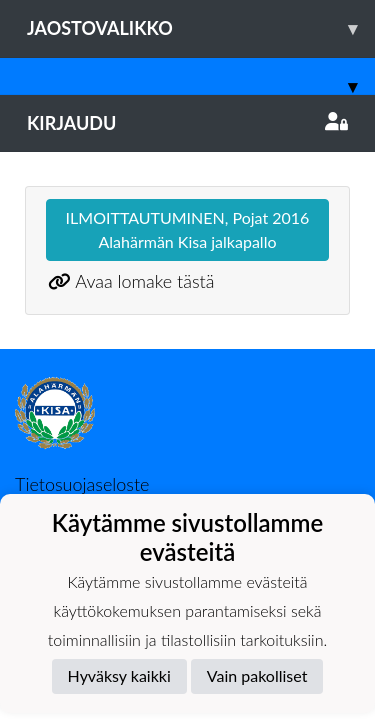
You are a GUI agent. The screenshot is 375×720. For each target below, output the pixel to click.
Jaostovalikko (201, 28)
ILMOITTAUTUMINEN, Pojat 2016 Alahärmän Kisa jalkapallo (188, 229)
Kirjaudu (187, 123)
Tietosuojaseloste (82, 484)
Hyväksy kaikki (119, 675)
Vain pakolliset (257, 675)
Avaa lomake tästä (144, 281)
